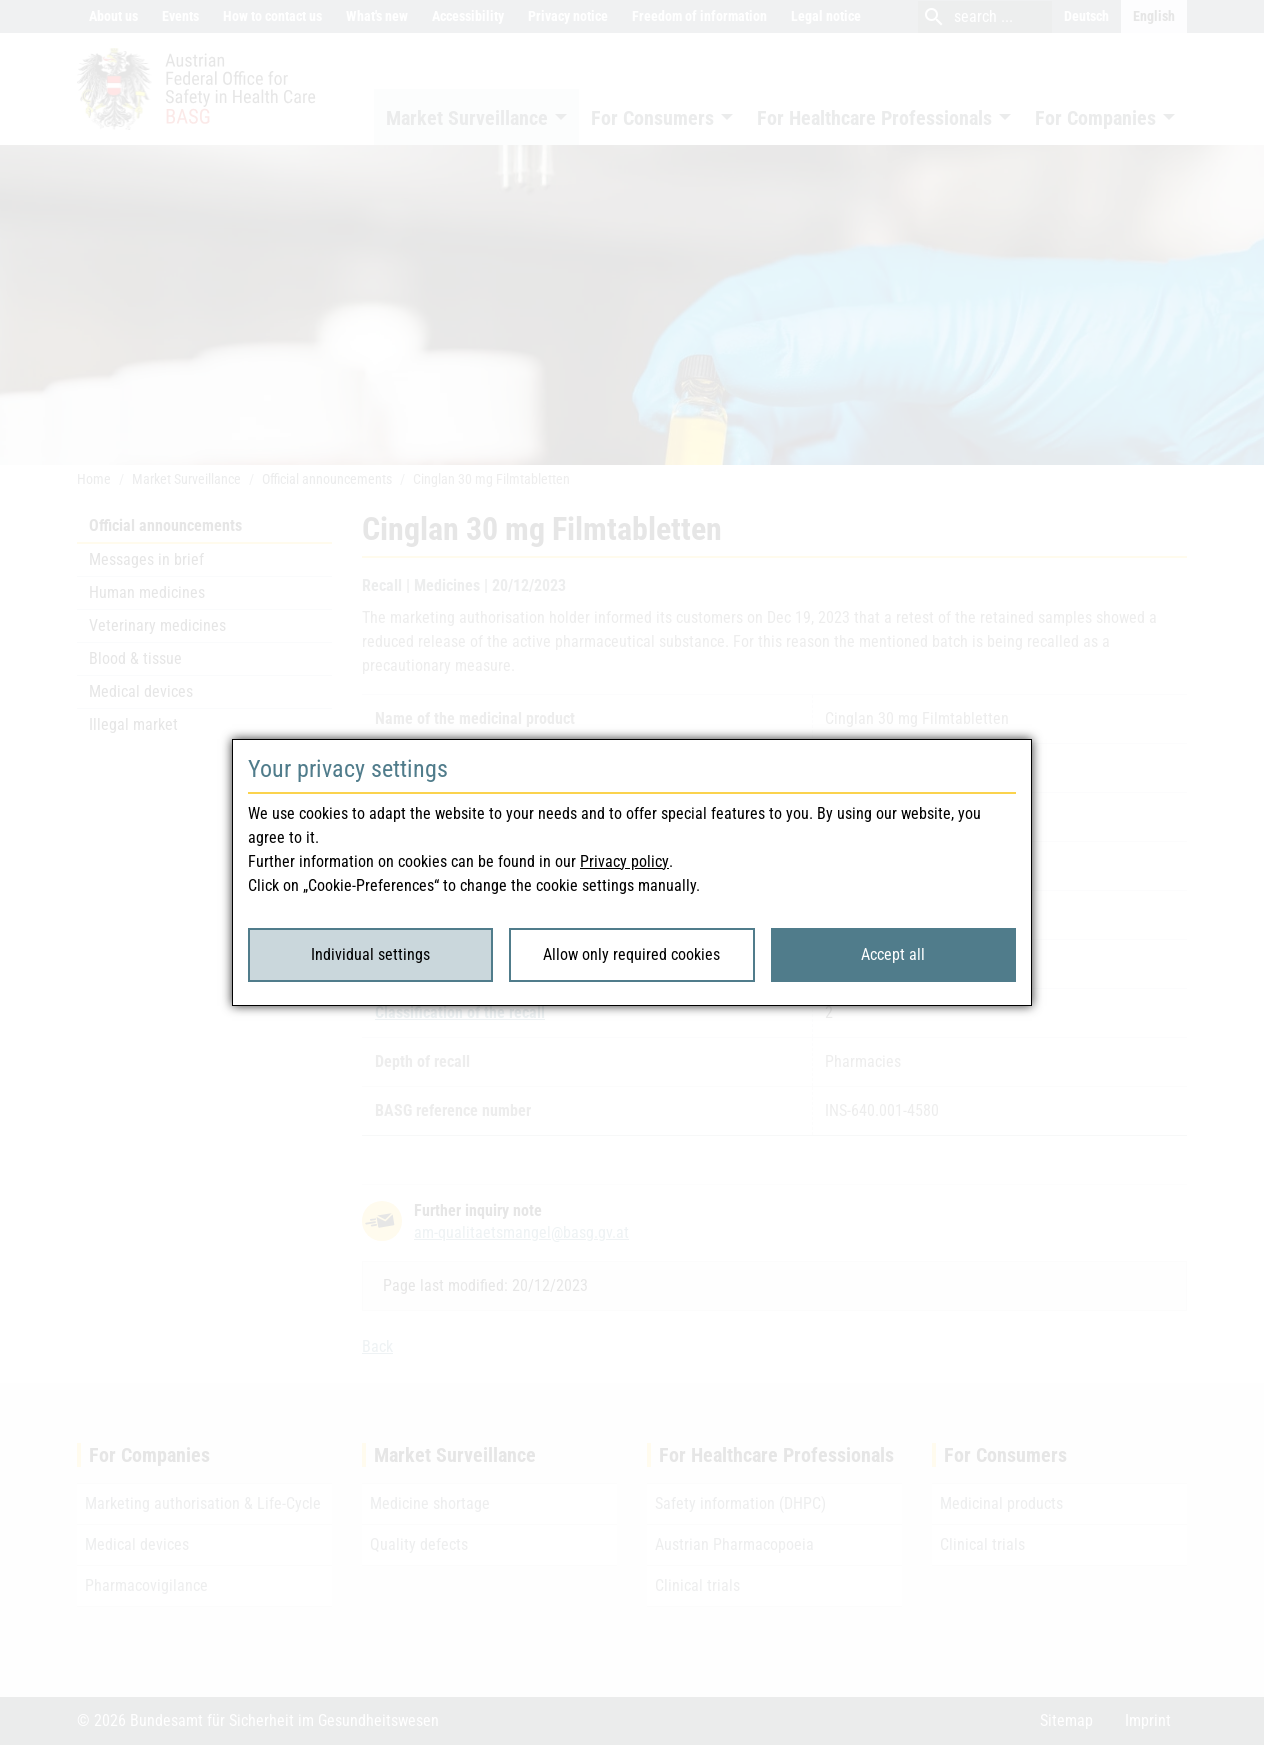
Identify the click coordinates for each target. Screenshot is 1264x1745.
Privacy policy (624, 861)
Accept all (893, 954)
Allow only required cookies (631, 954)
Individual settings (370, 954)
